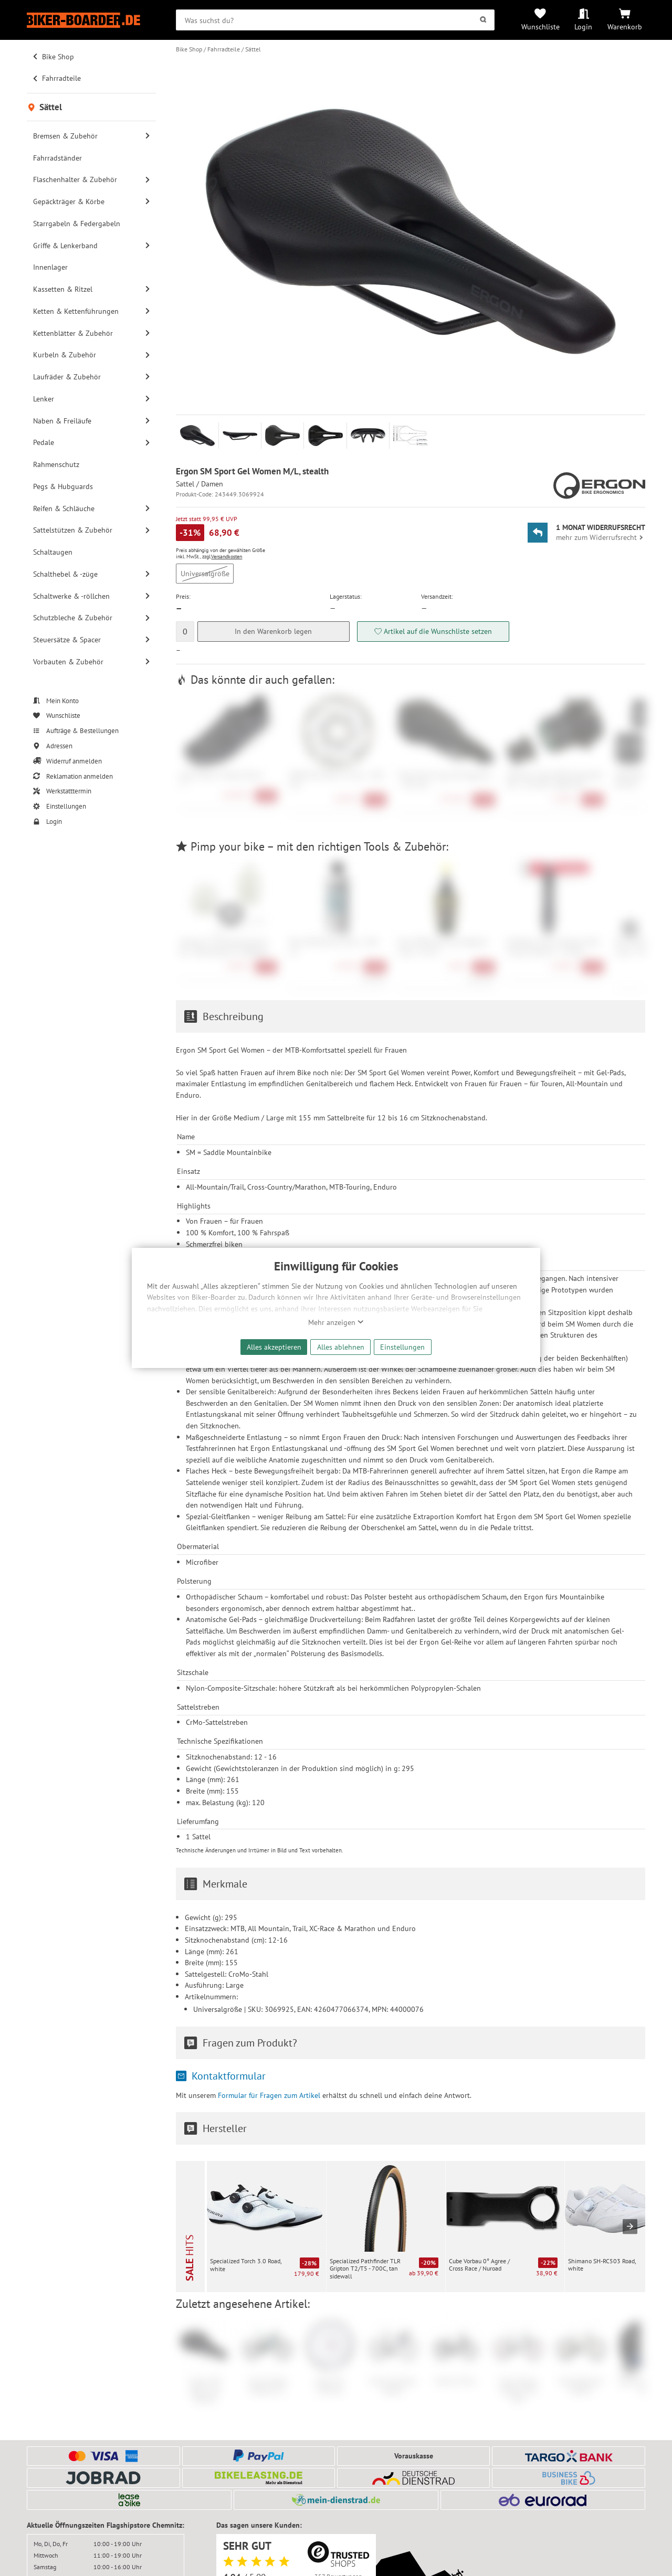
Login (583, 26)
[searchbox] (335, 19)
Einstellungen (402, 1347)
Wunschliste (540, 26)
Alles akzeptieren (274, 1347)
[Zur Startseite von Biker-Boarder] (91, 20)
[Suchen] (483, 19)
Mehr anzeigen (336, 1322)
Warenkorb (624, 26)
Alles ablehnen (340, 1347)
